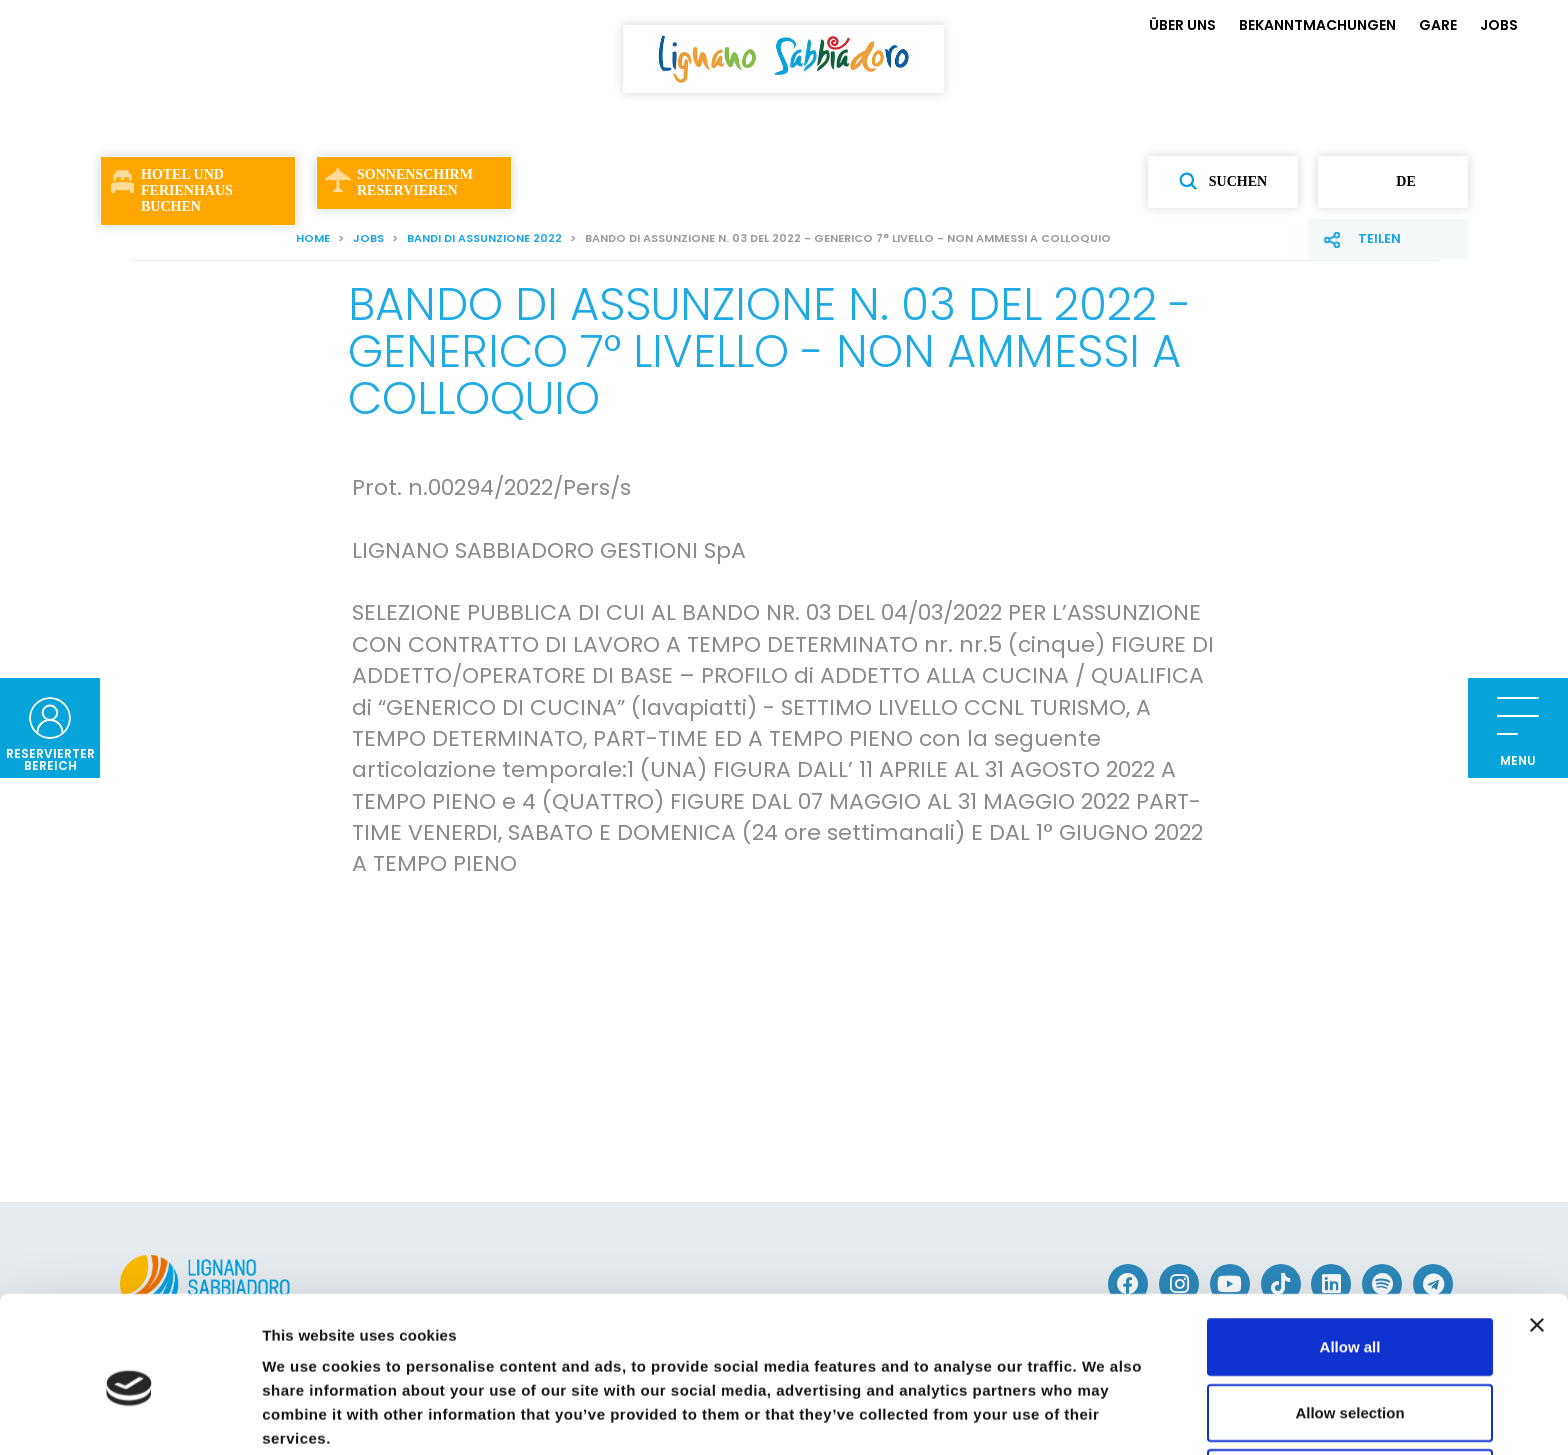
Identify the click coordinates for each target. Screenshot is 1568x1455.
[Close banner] (1537, 1237)
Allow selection (1349, 1324)
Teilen (1379, 238)
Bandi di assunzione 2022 (484, 238)
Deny (1350, 1389)
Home (313, 238)
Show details (1049, 1415)
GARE (1438, 25)
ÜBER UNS (1182, 25)
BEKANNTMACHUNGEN (1317, 25)
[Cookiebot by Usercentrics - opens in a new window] (129, 1416)
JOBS (1499, 25)
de (1392, 182)
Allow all (1350, 1258)
